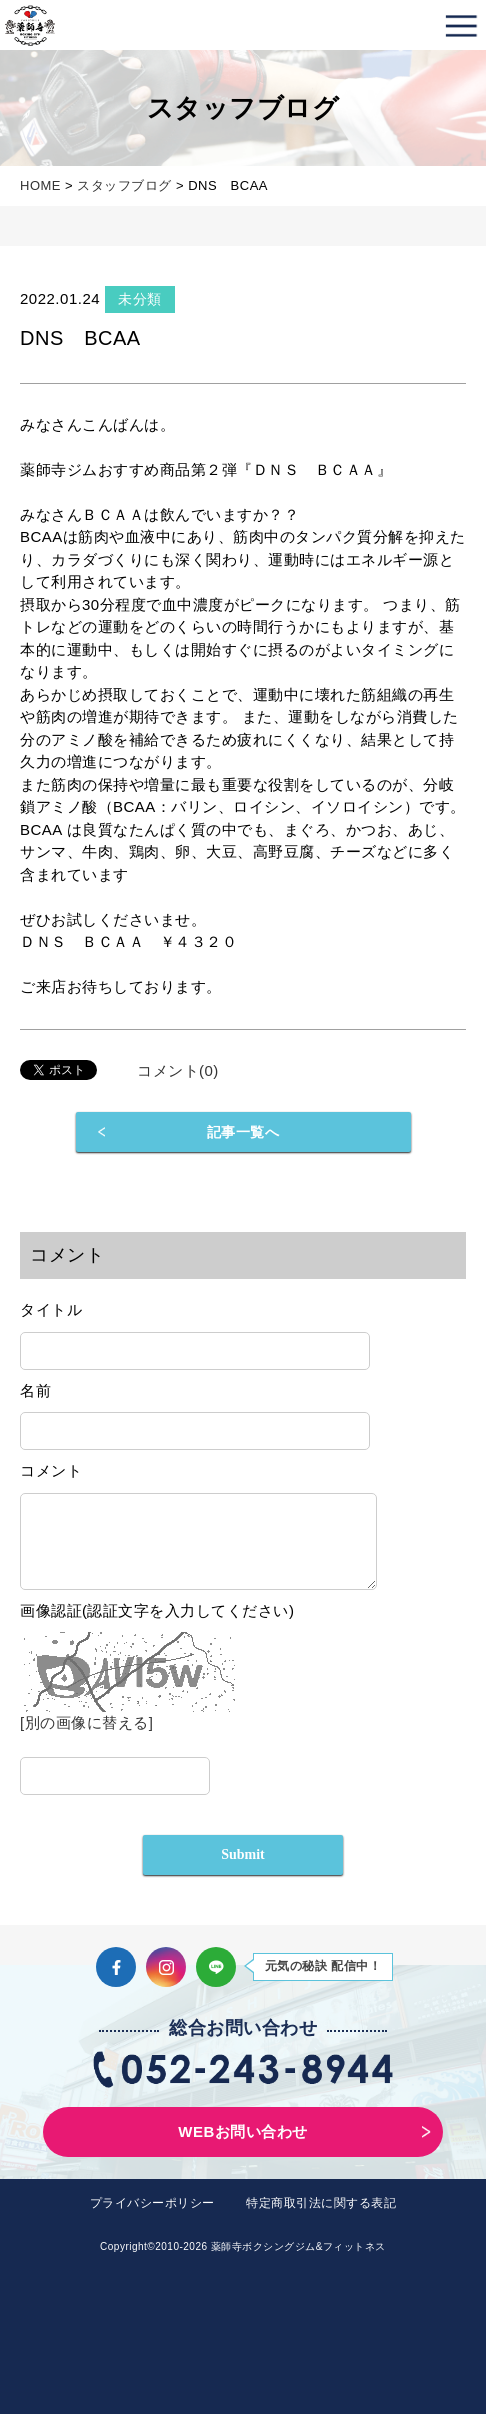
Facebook (116, 1982)
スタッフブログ (124, 185)
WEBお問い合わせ (243, 2146)
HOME (40, 185)
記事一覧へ (243, 1132)
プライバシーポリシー (152, 2218)
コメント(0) (178, 1070)
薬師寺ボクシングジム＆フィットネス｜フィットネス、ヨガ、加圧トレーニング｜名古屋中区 (30, 25)
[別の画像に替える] (86, 1737)
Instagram (166, 1982)
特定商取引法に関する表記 (321, 2218)
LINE (216, 1982)
